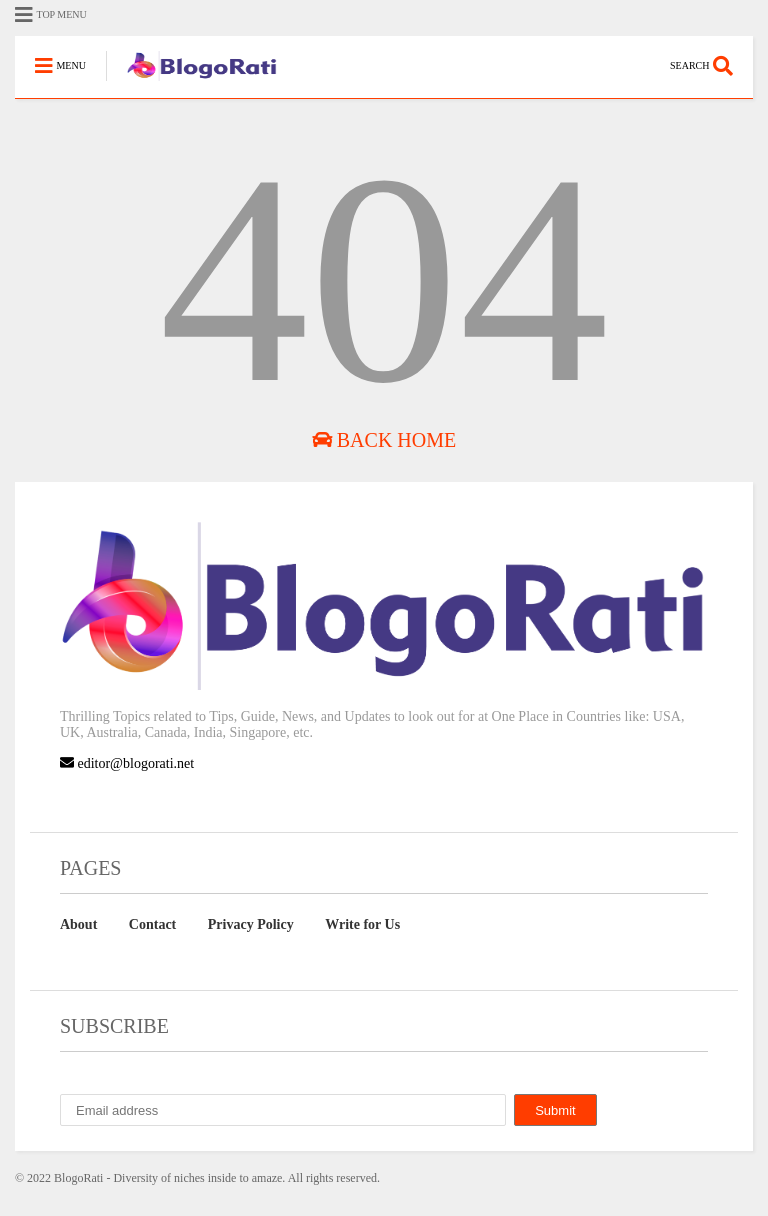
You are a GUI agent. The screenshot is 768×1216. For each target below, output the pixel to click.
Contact (152, 924)
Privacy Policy (251, 924)
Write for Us (362, 924)
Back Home (384, 440)
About (78, 924)
